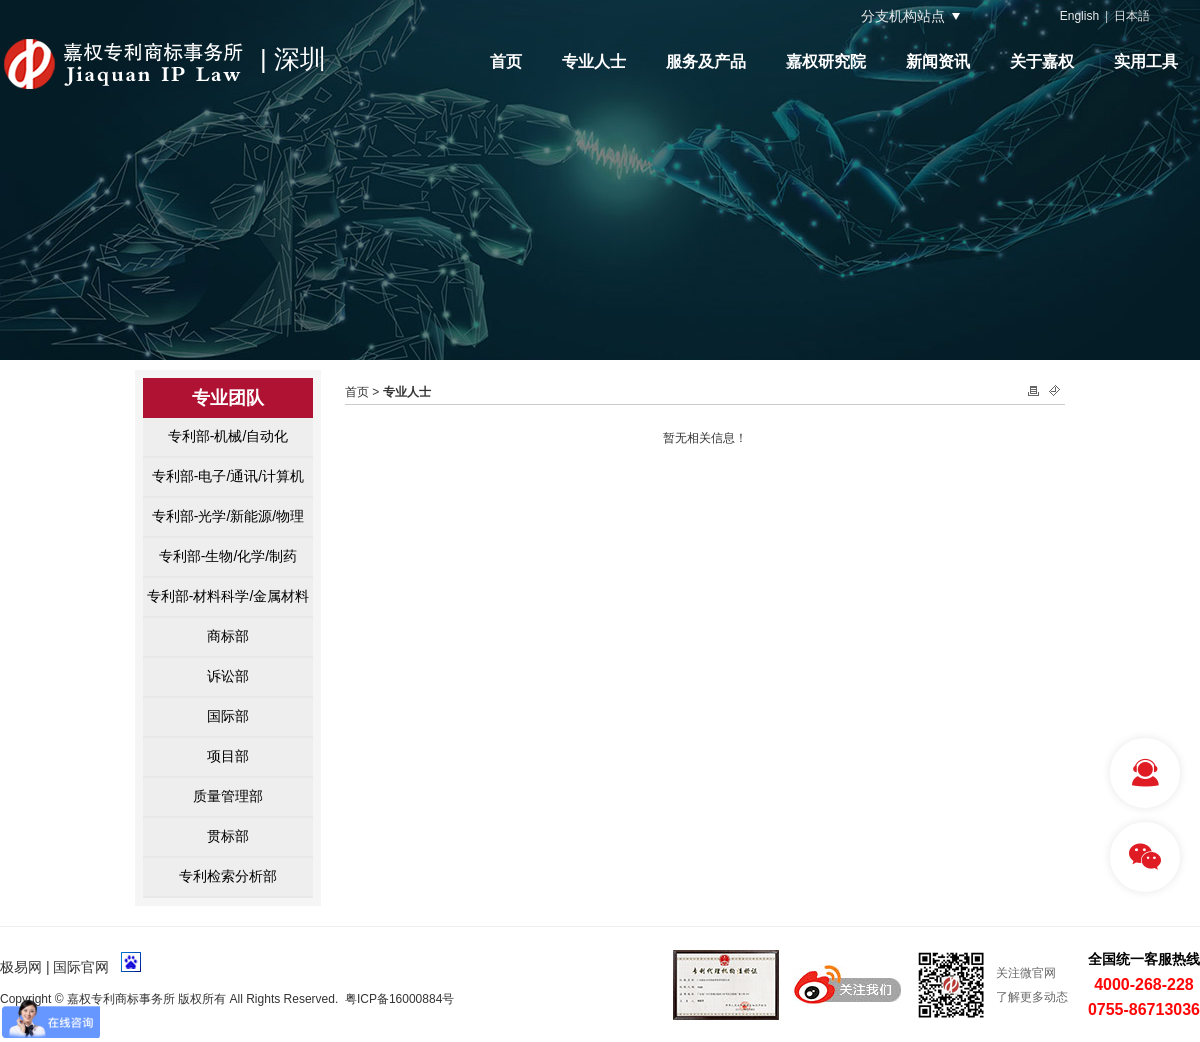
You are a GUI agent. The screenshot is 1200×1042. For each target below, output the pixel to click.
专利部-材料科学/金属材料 (228, 596)
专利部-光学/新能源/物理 (228, 516)
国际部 (228, 716)
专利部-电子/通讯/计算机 (228, 476)
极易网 (21, 967)
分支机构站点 (903, 16)
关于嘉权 (1042, 61)
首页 (506, 61)
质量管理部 (228, 796)
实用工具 (1146, 61)
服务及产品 (706, 61)
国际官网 (81, 967)
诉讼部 (228, 676)
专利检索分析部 (228, 876)
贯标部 (228, 836)
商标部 (228, 636)
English (1079, 16)
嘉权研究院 (826, 61)
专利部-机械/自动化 (228, 436)
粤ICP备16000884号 (399, 999)
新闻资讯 (938, 61)
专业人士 (594, 61)
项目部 (228, 756)
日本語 (1132, 16)
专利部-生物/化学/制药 (228, 556)
